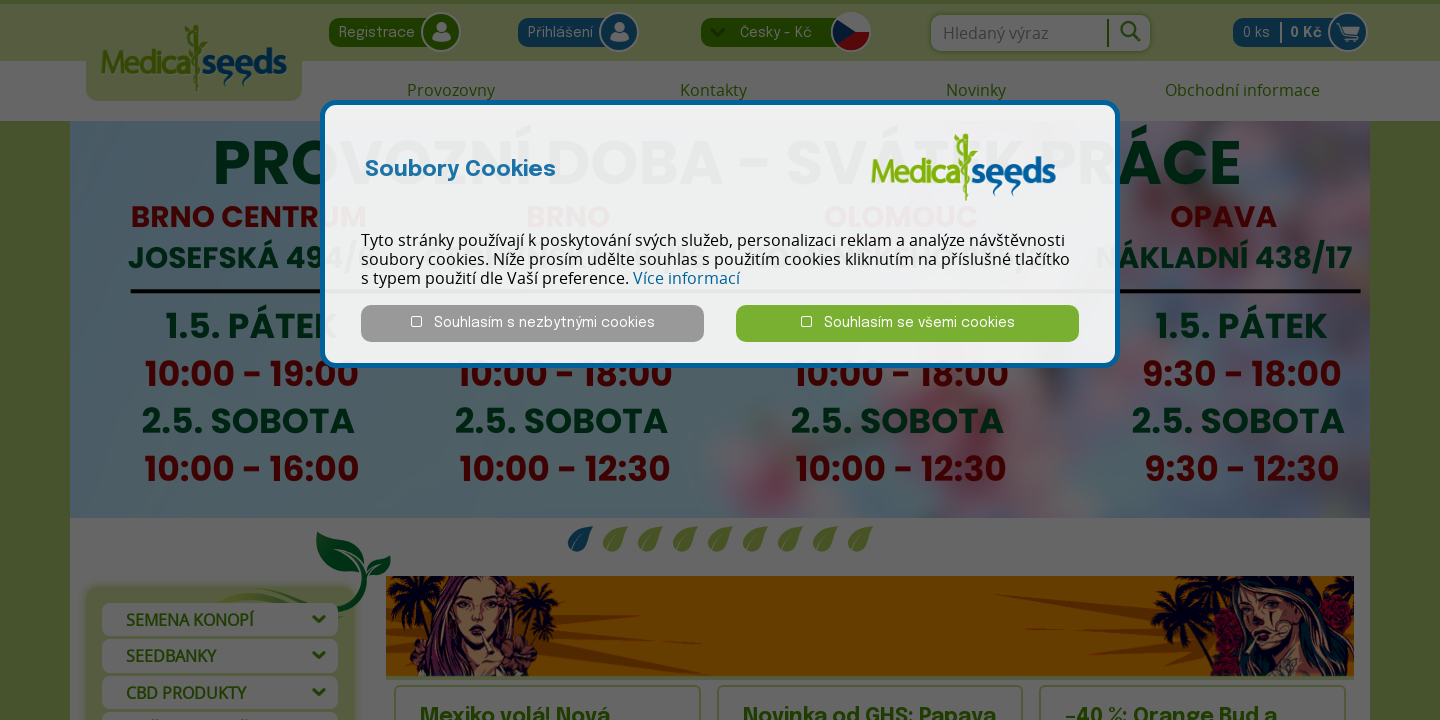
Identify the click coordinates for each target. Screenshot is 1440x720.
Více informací (686, 278)
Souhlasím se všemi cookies (908, 322)
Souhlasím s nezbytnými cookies (533, 322)
